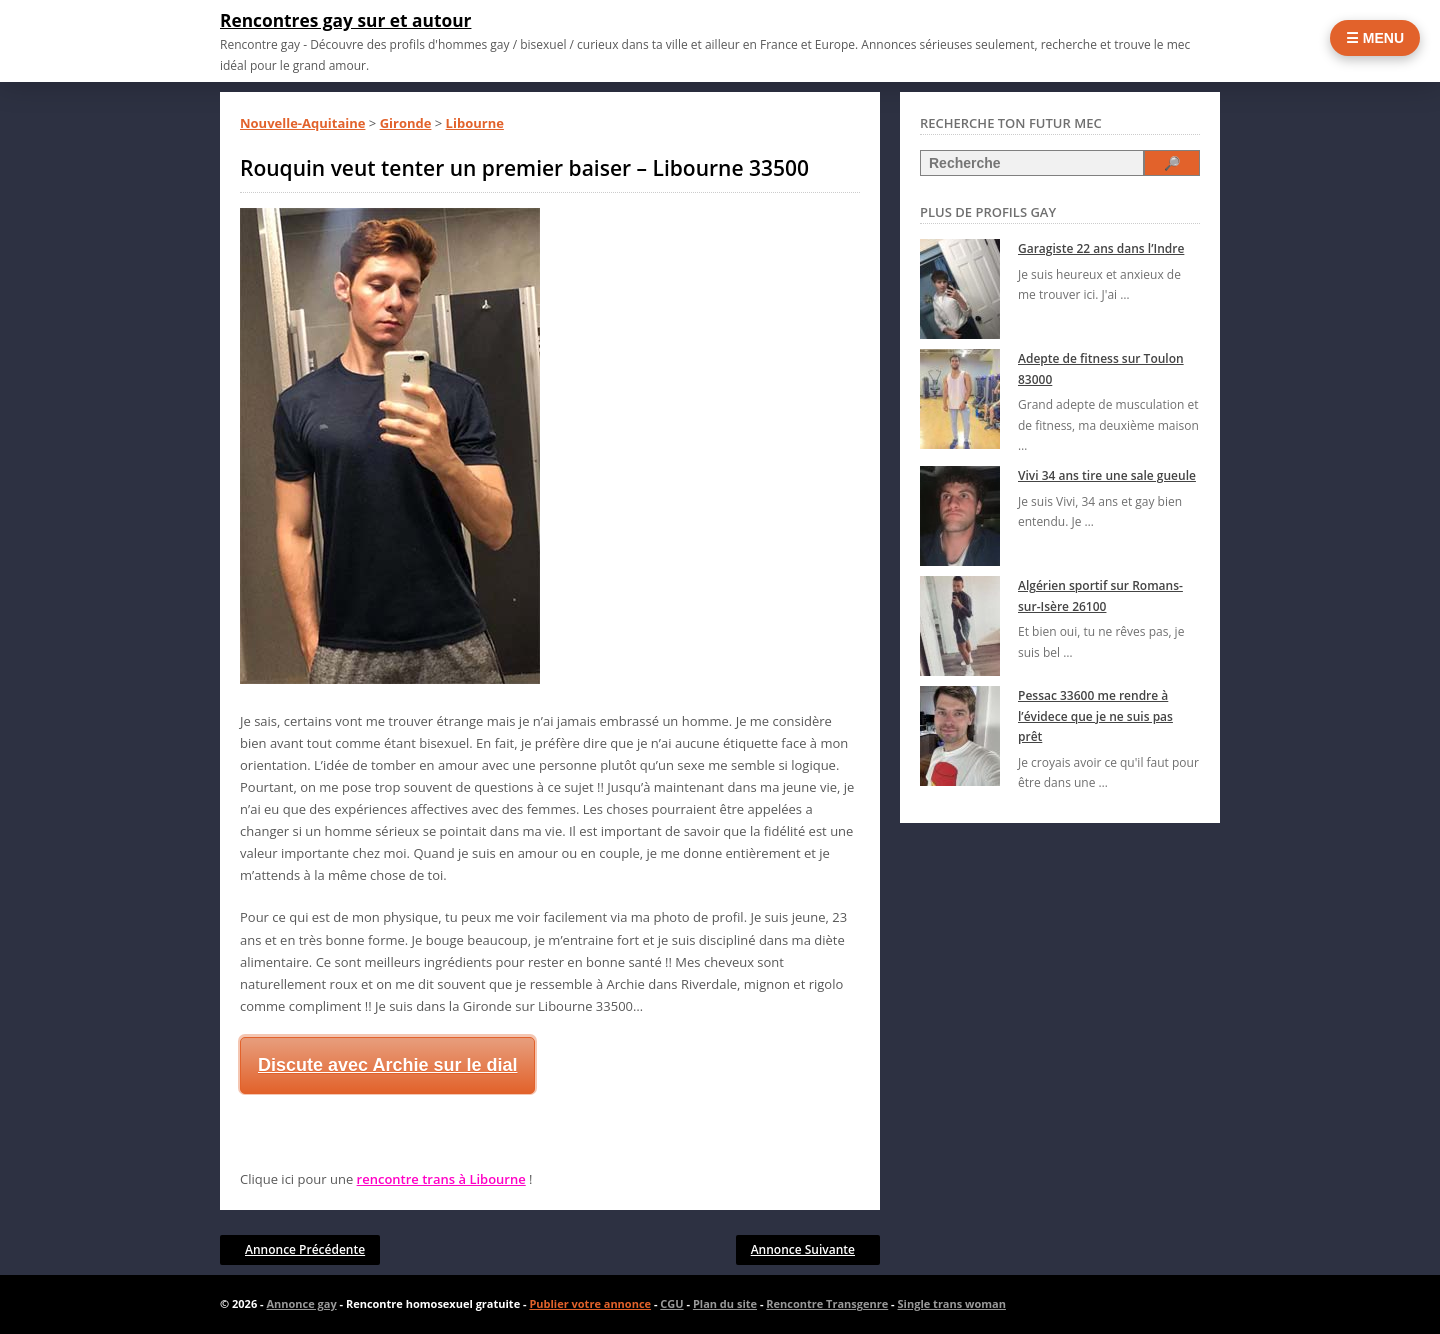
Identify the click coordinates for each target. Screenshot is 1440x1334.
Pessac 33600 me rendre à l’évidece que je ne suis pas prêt (1095, 716)
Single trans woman (952, 1303)
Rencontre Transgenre (827, 1303)
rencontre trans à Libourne (441, 1179)
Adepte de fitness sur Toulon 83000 (1101, 368)
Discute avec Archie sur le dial (387, 1065)
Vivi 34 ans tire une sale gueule (1107, 475)
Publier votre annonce (590, 1303)
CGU (671, 1303)
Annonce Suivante (803, 1249)
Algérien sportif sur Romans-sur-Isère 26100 (1100, 595)
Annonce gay (301, 1303)
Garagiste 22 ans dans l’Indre (1101, 248)
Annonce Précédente (305, 1249)
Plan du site (725, 1303)
